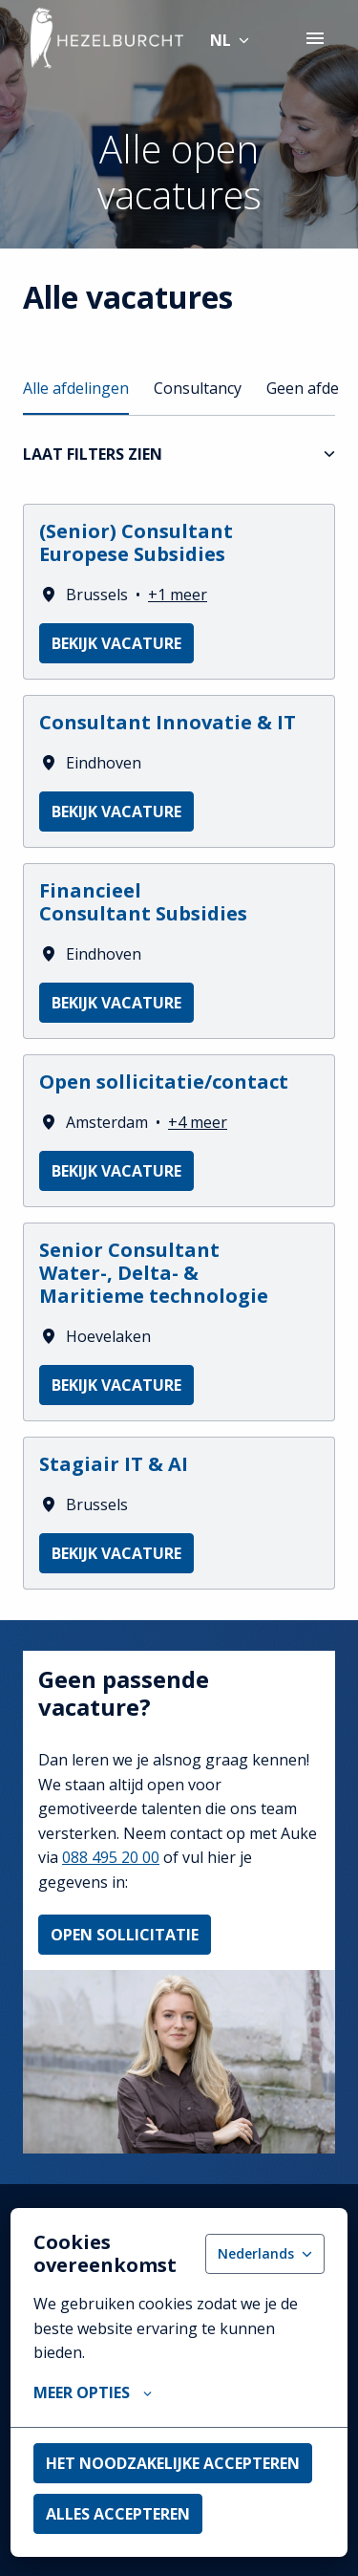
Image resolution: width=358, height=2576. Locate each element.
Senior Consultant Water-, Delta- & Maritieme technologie (153, 1273)
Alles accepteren (118, 2513)
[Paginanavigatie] (315, 38)
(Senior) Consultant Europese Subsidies (136, 543)
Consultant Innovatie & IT (167, 722)
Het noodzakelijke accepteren (173, 2463)
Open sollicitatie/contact (163, 1082)
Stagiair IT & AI (113, 1464)
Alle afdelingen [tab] (76, 388)
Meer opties (92, 2392)
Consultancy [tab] (198, 388)
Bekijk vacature (116, 643)
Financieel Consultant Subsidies (143, 902)
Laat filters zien (179, 454)
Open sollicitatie (125, 1934)
